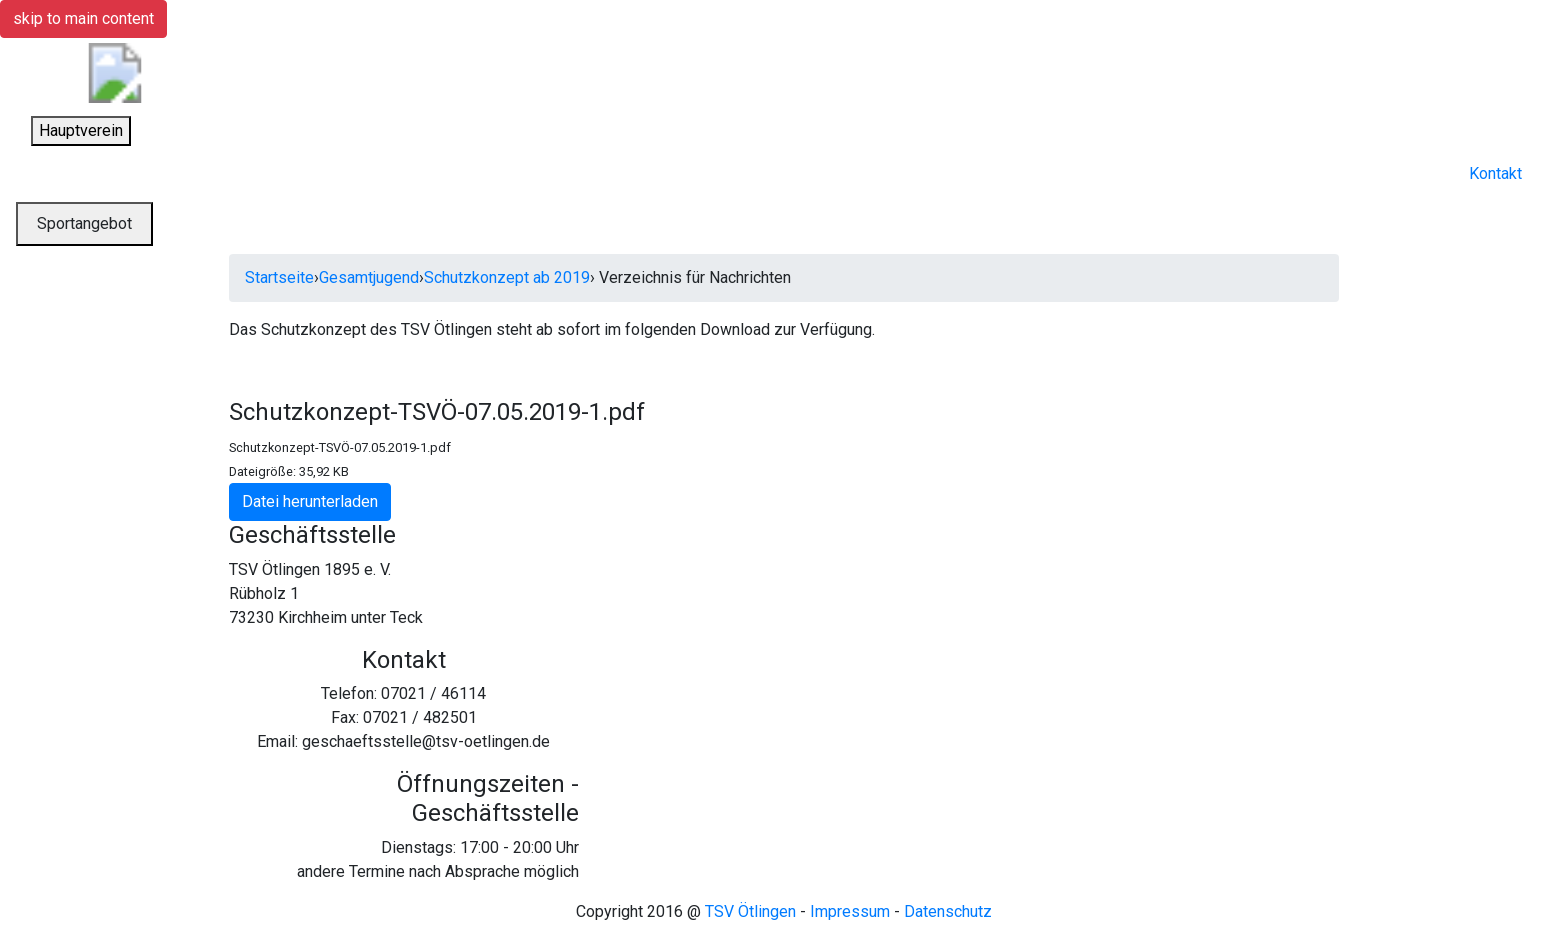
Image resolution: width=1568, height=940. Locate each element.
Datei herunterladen (310, 501)
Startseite (279, 277)
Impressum (850, 911)
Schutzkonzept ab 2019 (507, 277)
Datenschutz (948, 911)
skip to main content (83, 18)
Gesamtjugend (369, 277)
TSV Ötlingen (750, 911)
